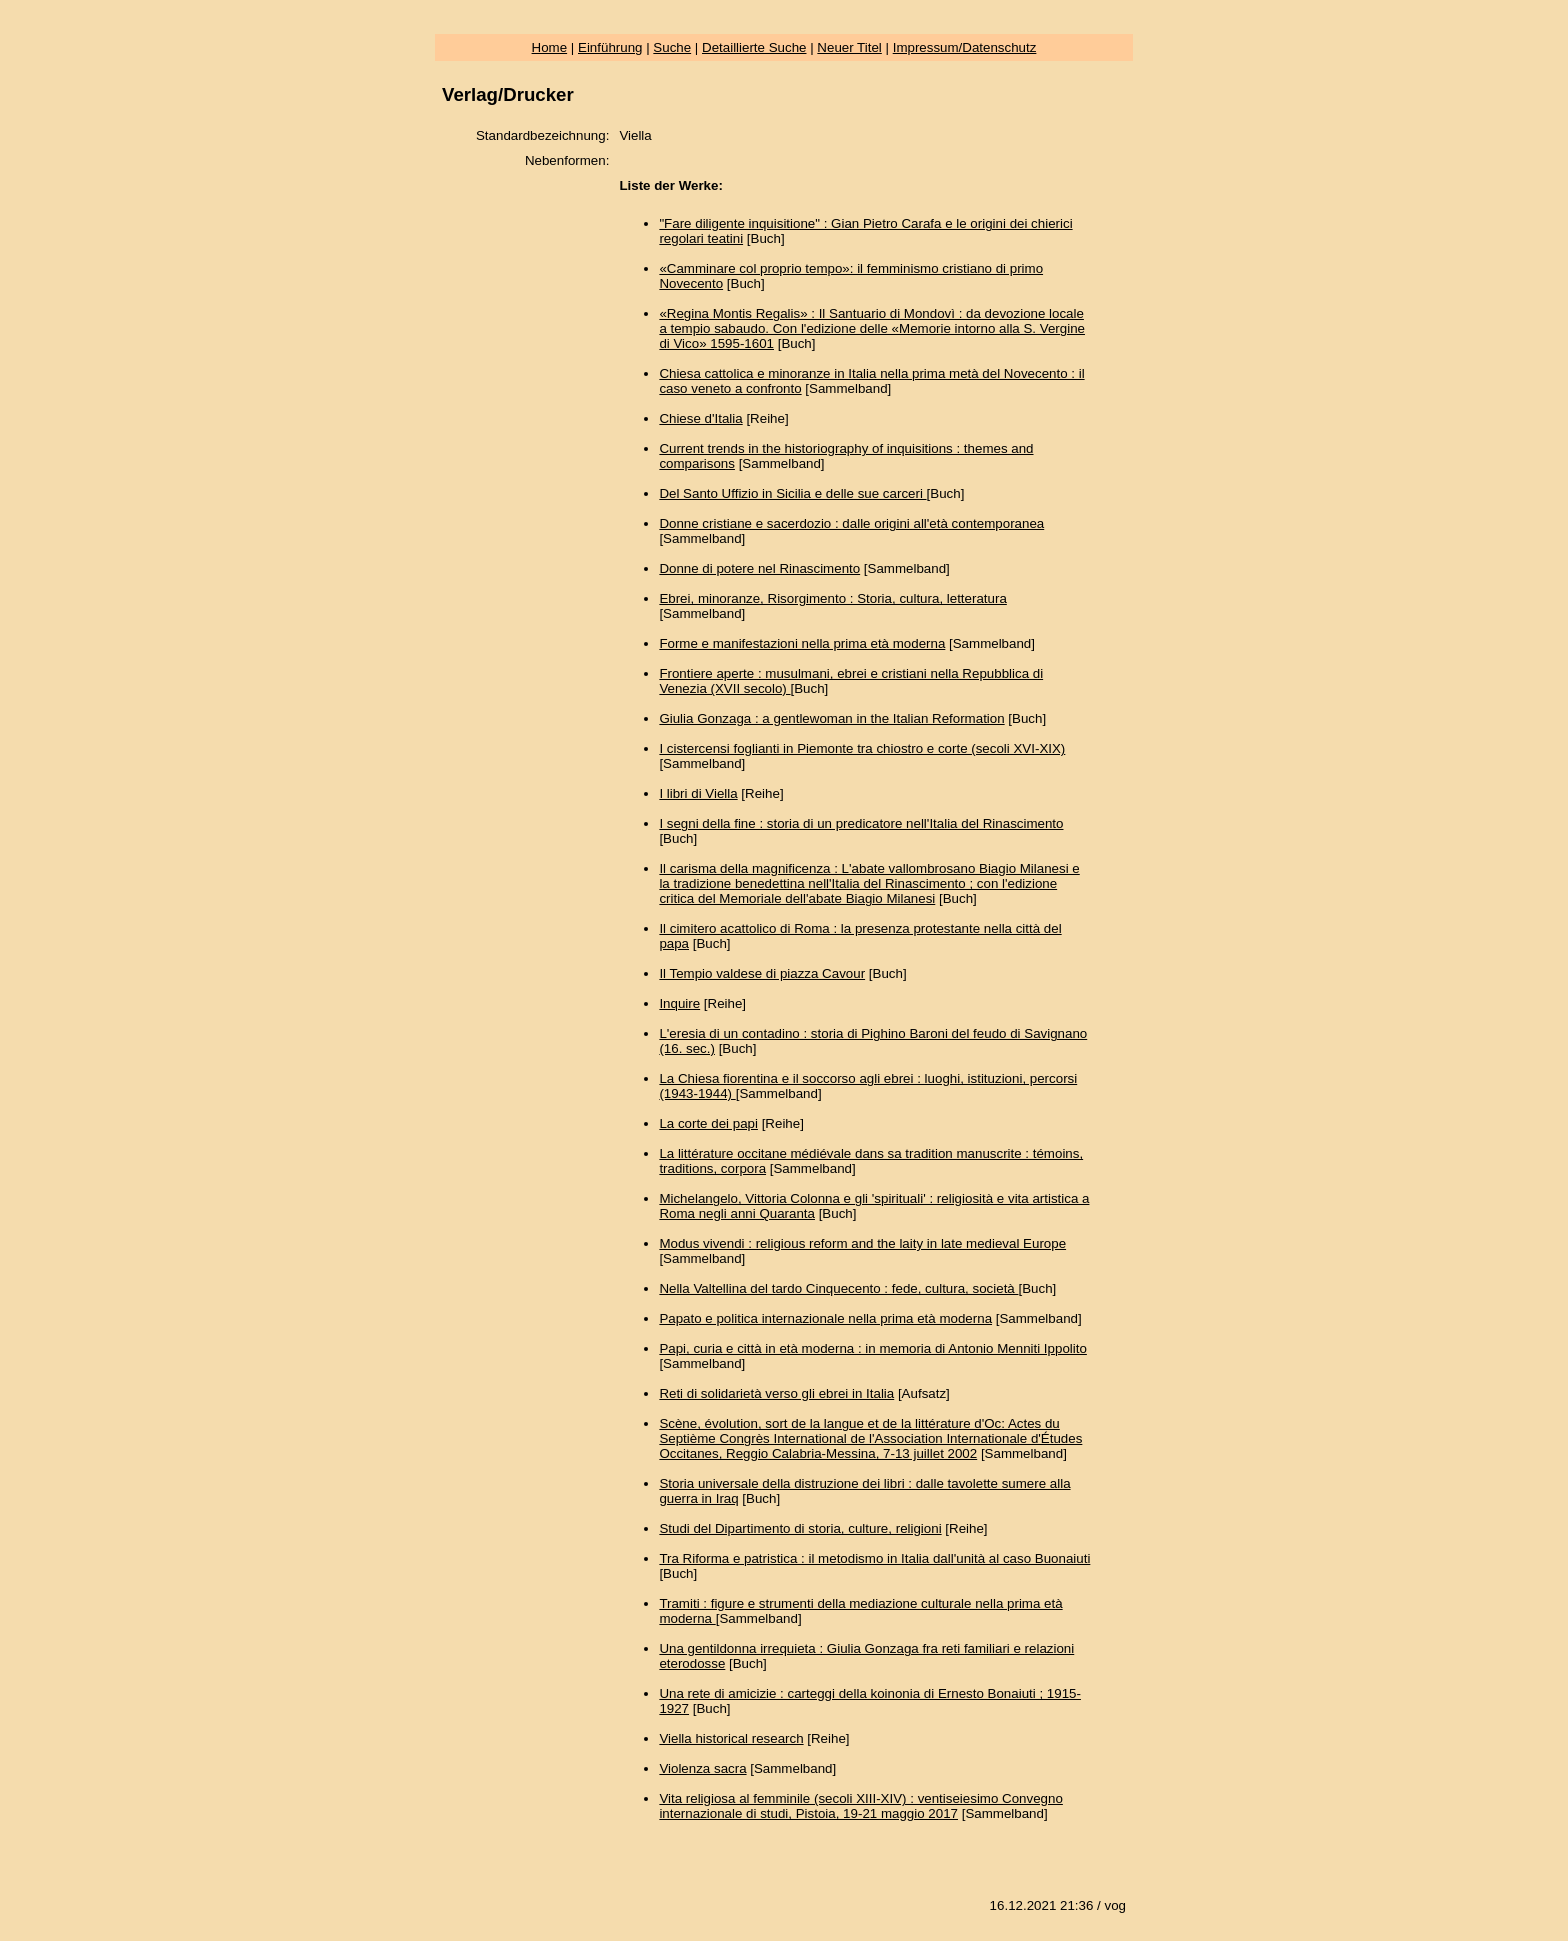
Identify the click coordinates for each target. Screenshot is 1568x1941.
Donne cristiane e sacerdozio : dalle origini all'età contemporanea (851, 523)
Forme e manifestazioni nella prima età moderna (802, 643)
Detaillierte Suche (754, 47)
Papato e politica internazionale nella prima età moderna (825, 1318)
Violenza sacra (702, 1768)
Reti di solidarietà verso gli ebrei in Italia (776, 1393)
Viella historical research (731, 1738)
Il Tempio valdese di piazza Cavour (762, 973)
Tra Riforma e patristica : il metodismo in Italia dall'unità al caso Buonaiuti (874, 1558)
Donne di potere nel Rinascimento (759, 568)
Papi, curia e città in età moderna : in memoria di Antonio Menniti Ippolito (872, 1348)
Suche (672, 47)
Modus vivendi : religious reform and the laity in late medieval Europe (862, 1243)
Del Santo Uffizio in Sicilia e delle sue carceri (792, 493)
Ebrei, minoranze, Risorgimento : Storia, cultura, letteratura (832, 598)
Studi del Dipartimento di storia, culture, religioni (800, 1528)
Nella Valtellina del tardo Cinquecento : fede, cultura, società (838, 1288)
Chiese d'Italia (700, 418)
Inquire (679, 1003)
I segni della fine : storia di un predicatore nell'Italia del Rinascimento (861, 823)
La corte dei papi (708, 1123)
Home (550, 47)
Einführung (610, 47)
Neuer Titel (849, 47)
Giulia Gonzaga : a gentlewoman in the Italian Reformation (831, 718)
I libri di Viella (698, 793)
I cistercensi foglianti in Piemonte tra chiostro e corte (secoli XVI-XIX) (862, 748)
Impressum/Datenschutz (965, 47)
